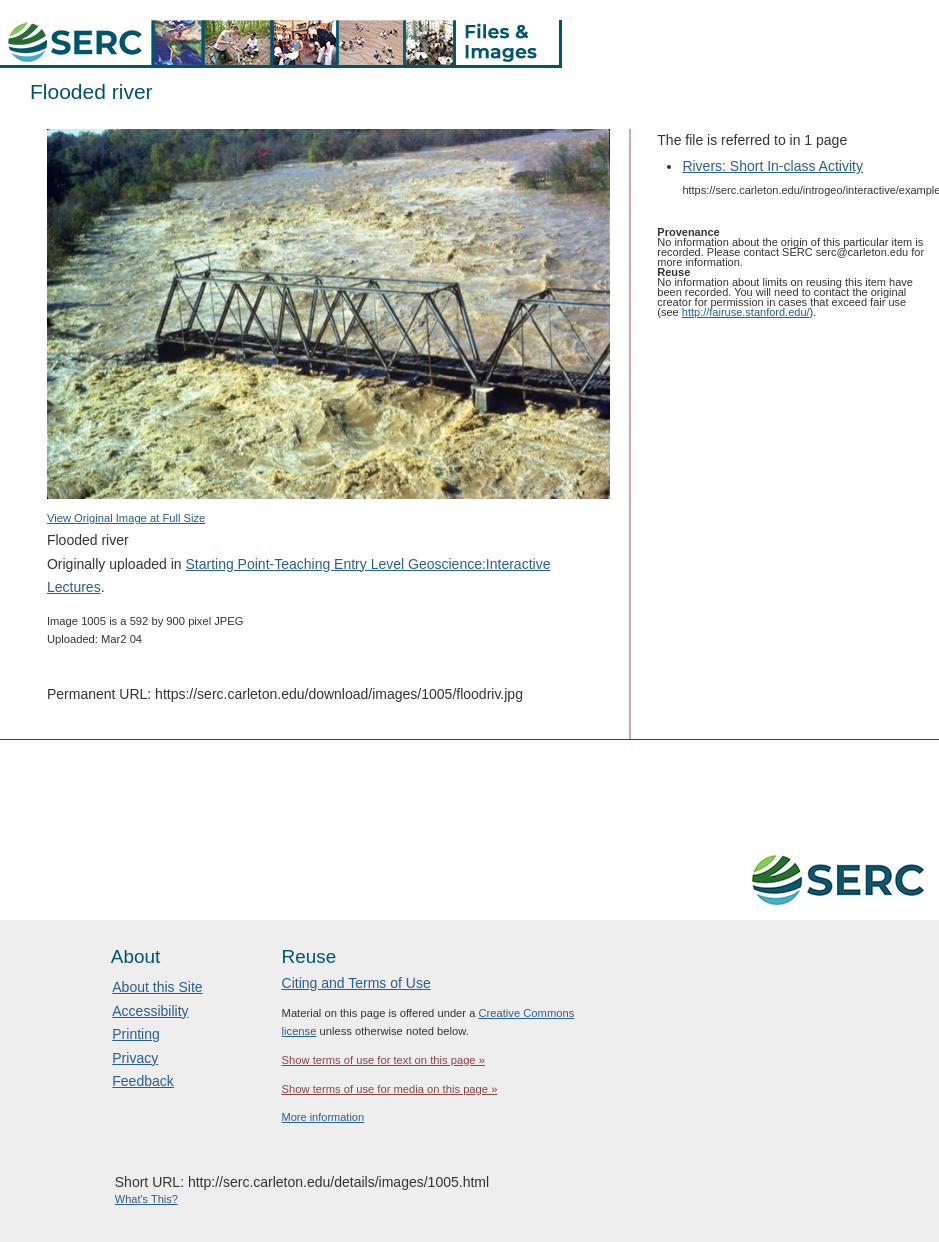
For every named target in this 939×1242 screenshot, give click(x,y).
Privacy (135, 1058)
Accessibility (150, 1011)
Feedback (142, 1081)
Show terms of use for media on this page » (390, 1089)
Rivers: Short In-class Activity (772, 166)
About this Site (157, 987)
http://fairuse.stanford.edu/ (746, 312)
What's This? (146, 1199)
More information (323, 1117)
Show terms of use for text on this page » (383, 1060)
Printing (135, 1034)
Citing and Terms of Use (356, 983)
